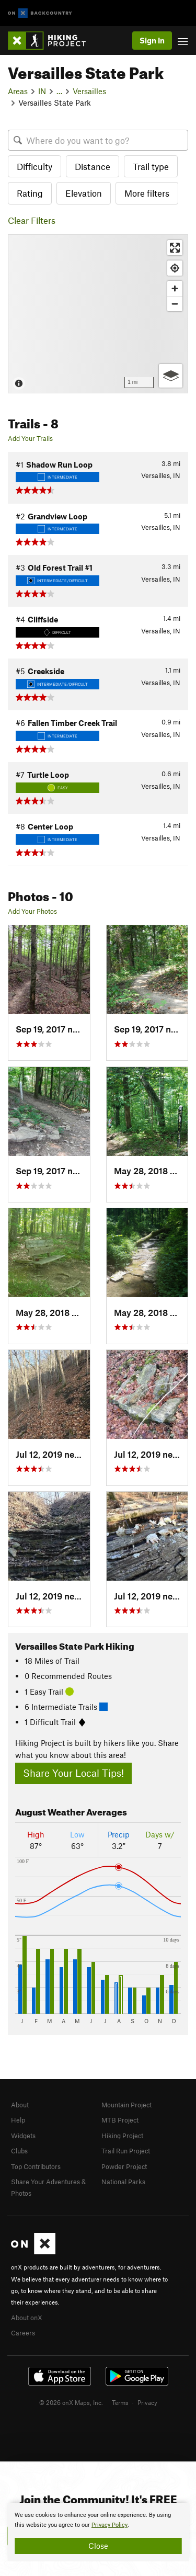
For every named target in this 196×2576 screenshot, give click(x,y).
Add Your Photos (32, 911)
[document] (98, 2532)
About (20, 2105)
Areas (18, 91)
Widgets (23, 2135)
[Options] (170, 376)
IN (42, 91)
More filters (146, 193)
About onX (26, 2317)
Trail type (151, 166)
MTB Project (120, 2120)
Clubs (19, 2151)
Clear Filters (31, 220)
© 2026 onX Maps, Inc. (71, 2402)
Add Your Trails (30, 438)
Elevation (83, 193)
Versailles (89, 91)
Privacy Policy (109, 2525)
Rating (30, 193)
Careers (23, 2333)
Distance (92, 166)
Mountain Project (126, 2105)
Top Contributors (36, 2166)
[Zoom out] (174, 303)
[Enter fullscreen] (174, 247)
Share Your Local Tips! (73, 1773)
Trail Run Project (125, 2151)
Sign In (152, 40)
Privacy (147, 2402)
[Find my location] (174, 268)
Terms (120, 2402)
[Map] (98, 314)
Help (18, 2120)
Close (98, 2545)
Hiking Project (122, 2135)
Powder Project (124, 2166)
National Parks (123, 2181)
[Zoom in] (174, 288)
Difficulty (34, 166)
